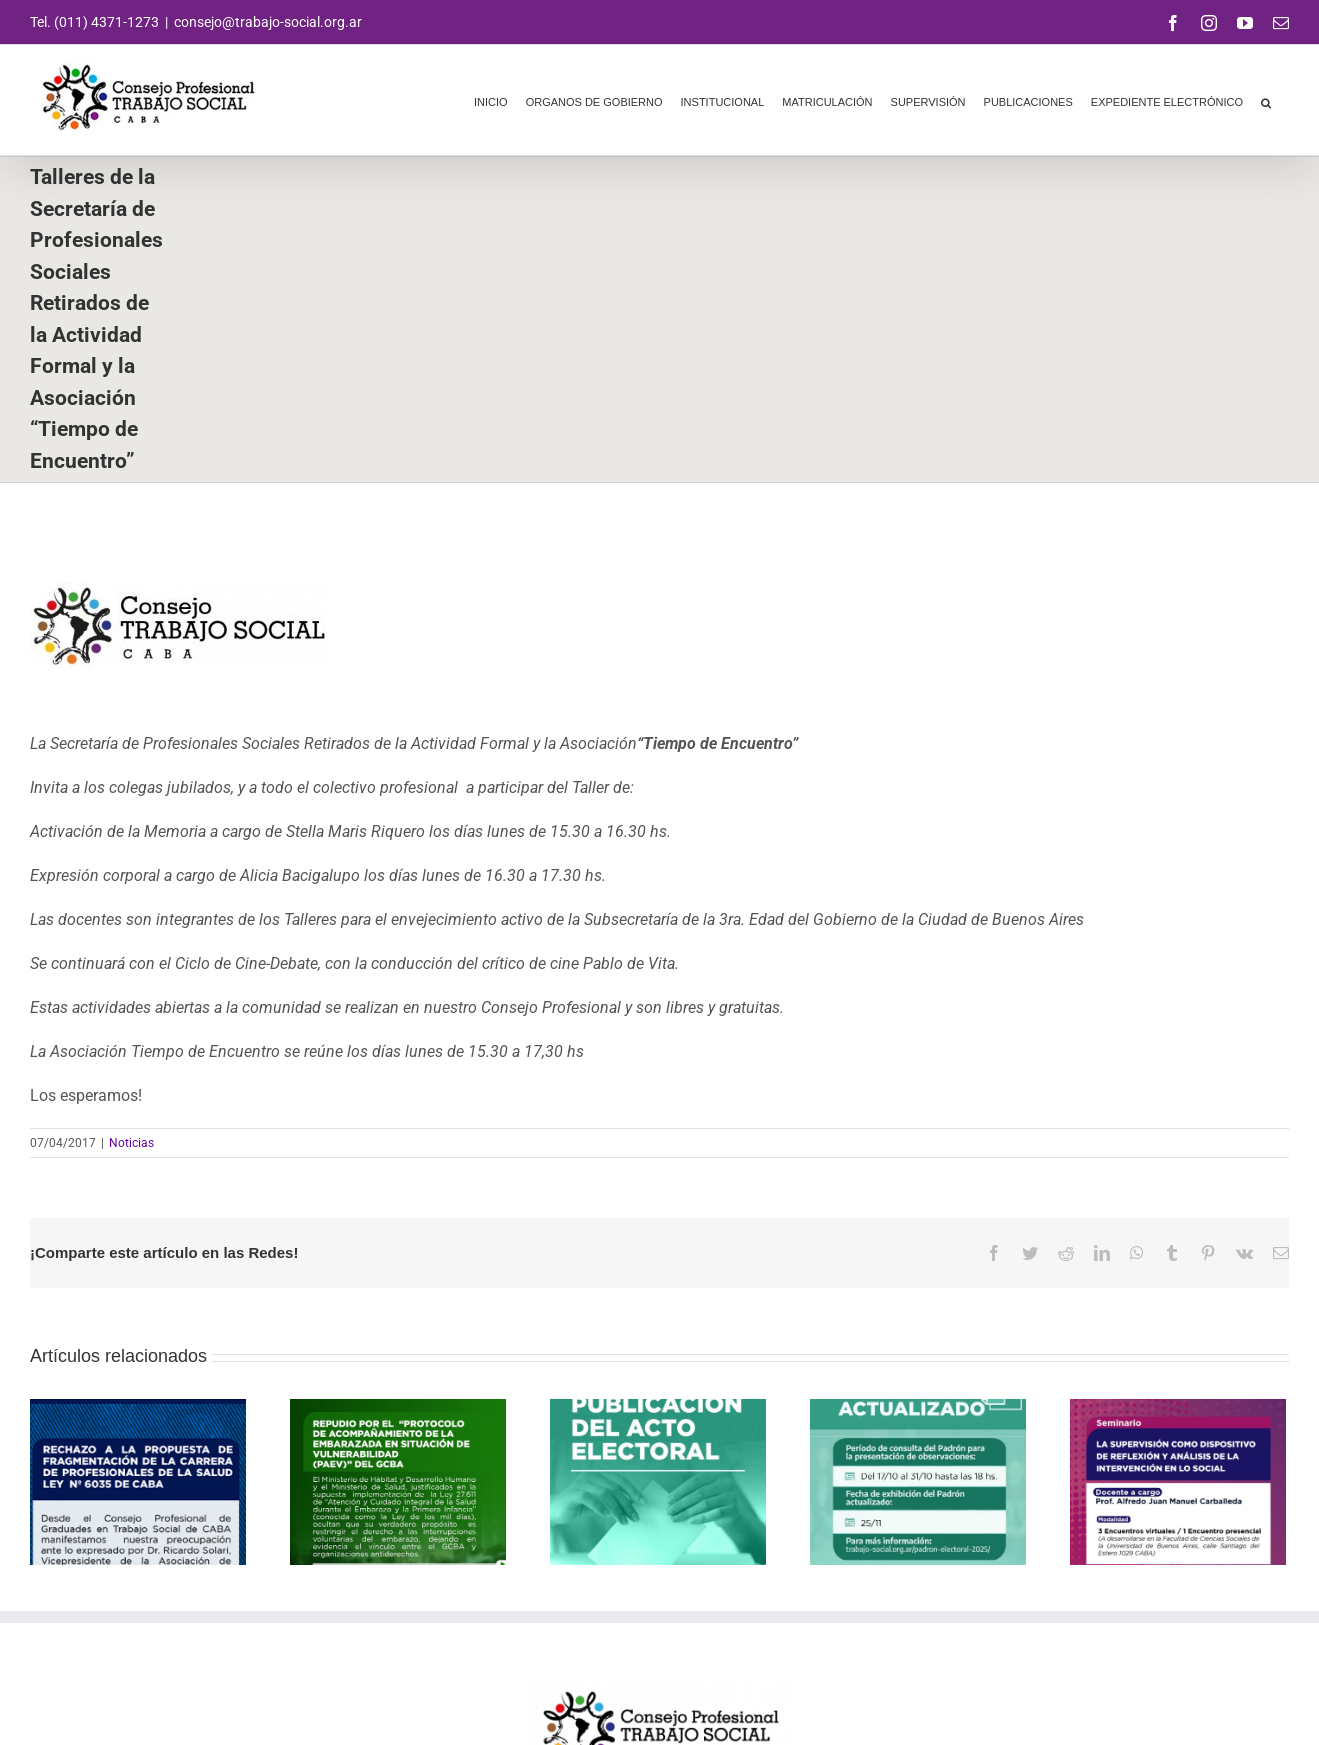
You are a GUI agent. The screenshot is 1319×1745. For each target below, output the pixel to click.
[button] (1266, 100)
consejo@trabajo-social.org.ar (268, 22)
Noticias (131, 1143)
